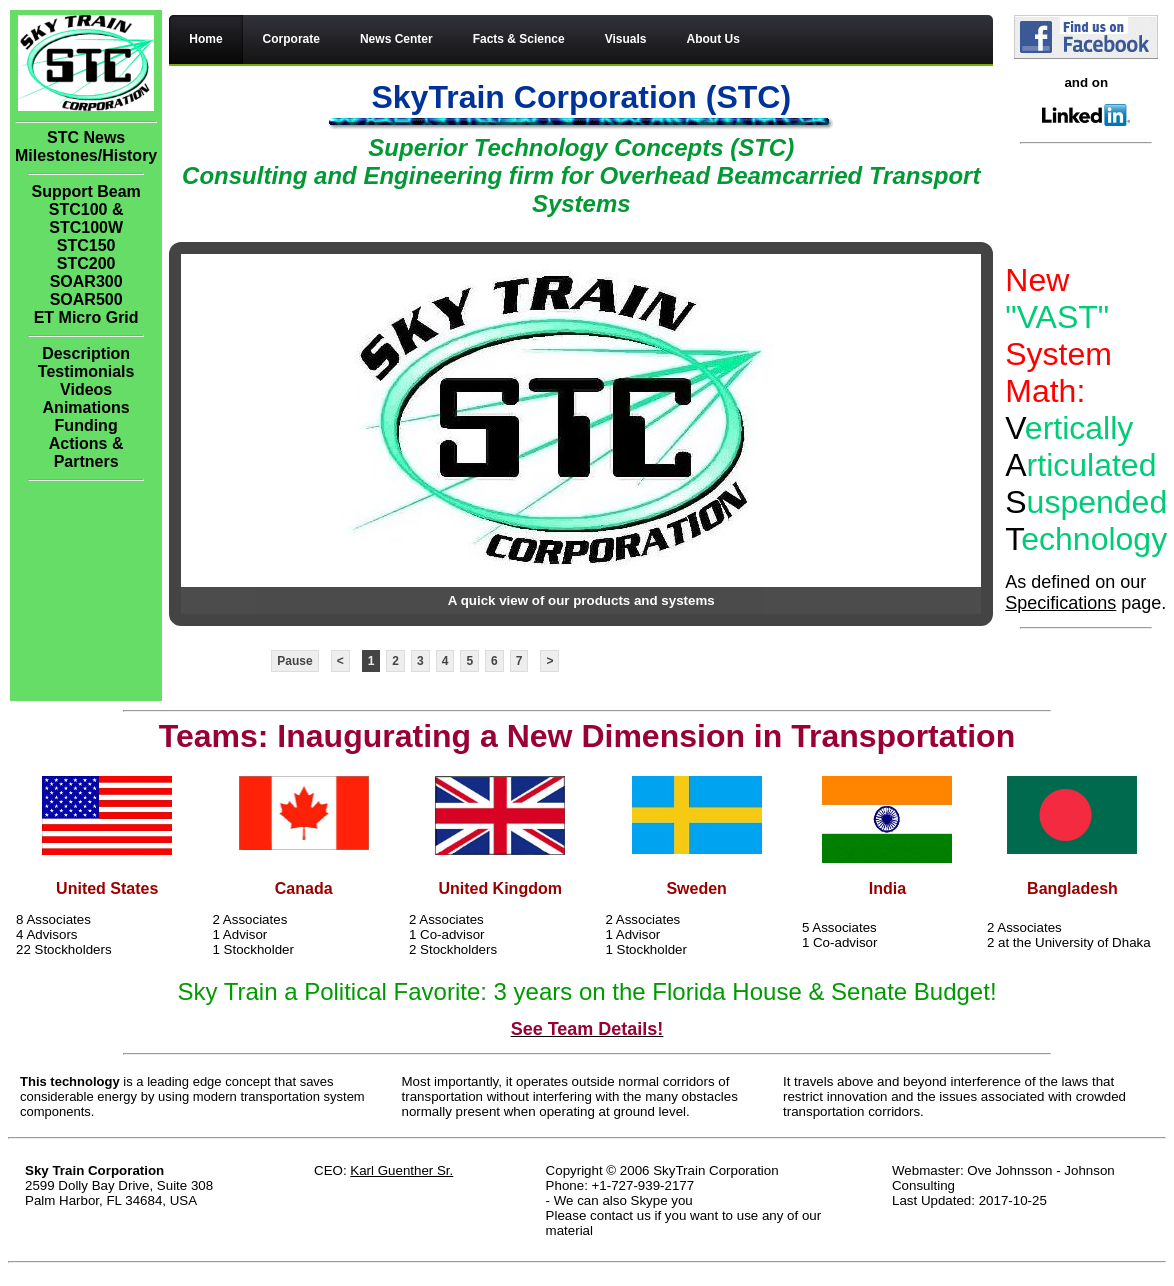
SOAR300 (86, 281)
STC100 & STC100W (86, 218)
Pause (294, 661)
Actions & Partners (86, 452)
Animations (86, 407)
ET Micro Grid (86, 317)
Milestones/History (86, 155)
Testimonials (86, 371)
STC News (86, 137)
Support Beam (85, 191)
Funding (86, 425)
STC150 (86, 245)
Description (86, 353)
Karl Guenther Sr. (401, 1170)
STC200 (86, 263)
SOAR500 (86, 299)
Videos (86, 389)
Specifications (1060, 603)
